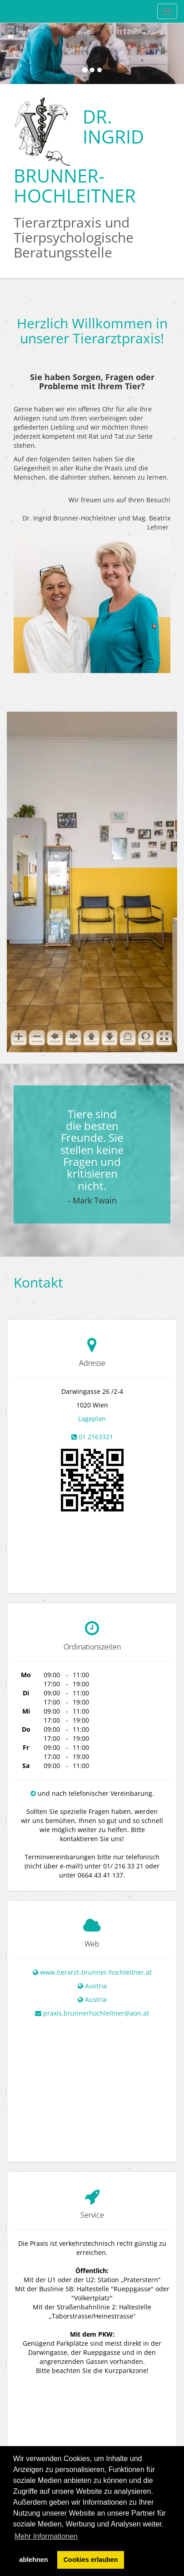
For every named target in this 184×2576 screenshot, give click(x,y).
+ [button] (12, 2396)
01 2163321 (96, 1436)
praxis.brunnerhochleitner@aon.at (96, 1994)
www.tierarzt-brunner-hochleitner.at (96, 1953)
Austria (96, 1966)
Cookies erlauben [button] (91, 2559)
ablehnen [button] (33, 2559)
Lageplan (92, 1418)
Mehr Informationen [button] (46, 2536)
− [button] (12, 2409)
